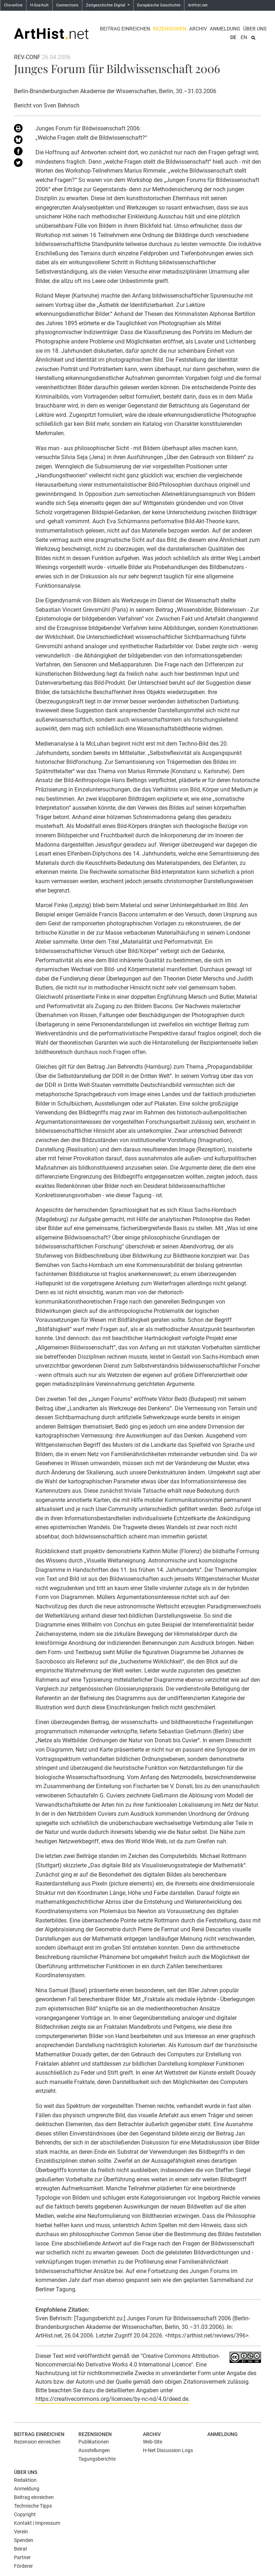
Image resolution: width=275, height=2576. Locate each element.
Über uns (254, 29)
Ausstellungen (94, 2450)
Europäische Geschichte (158, 5)
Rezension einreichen (37, 2442)
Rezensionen (169, 29)
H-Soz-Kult (39, 5)
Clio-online (13, 5)
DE (233, 37)
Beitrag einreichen (125, 29)
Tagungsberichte (97, 2459)
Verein (21, 2531)
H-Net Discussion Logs (168, 2450)
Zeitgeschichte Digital (106, 5)
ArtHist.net (198, 5)
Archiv (198, 29)
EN (244, 37)
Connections (67, 5)
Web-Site (152, 2442)
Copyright (25, 2514)
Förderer (23, 2566)
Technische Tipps (33, 2506)
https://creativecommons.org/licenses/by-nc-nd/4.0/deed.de (111, 2399)
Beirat (20, 2549)
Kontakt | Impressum (37, 2523)
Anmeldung (225, 29)
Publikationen (93, 2442)
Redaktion (25, 2480)
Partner (22, 2557)
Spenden (23, 2540)
